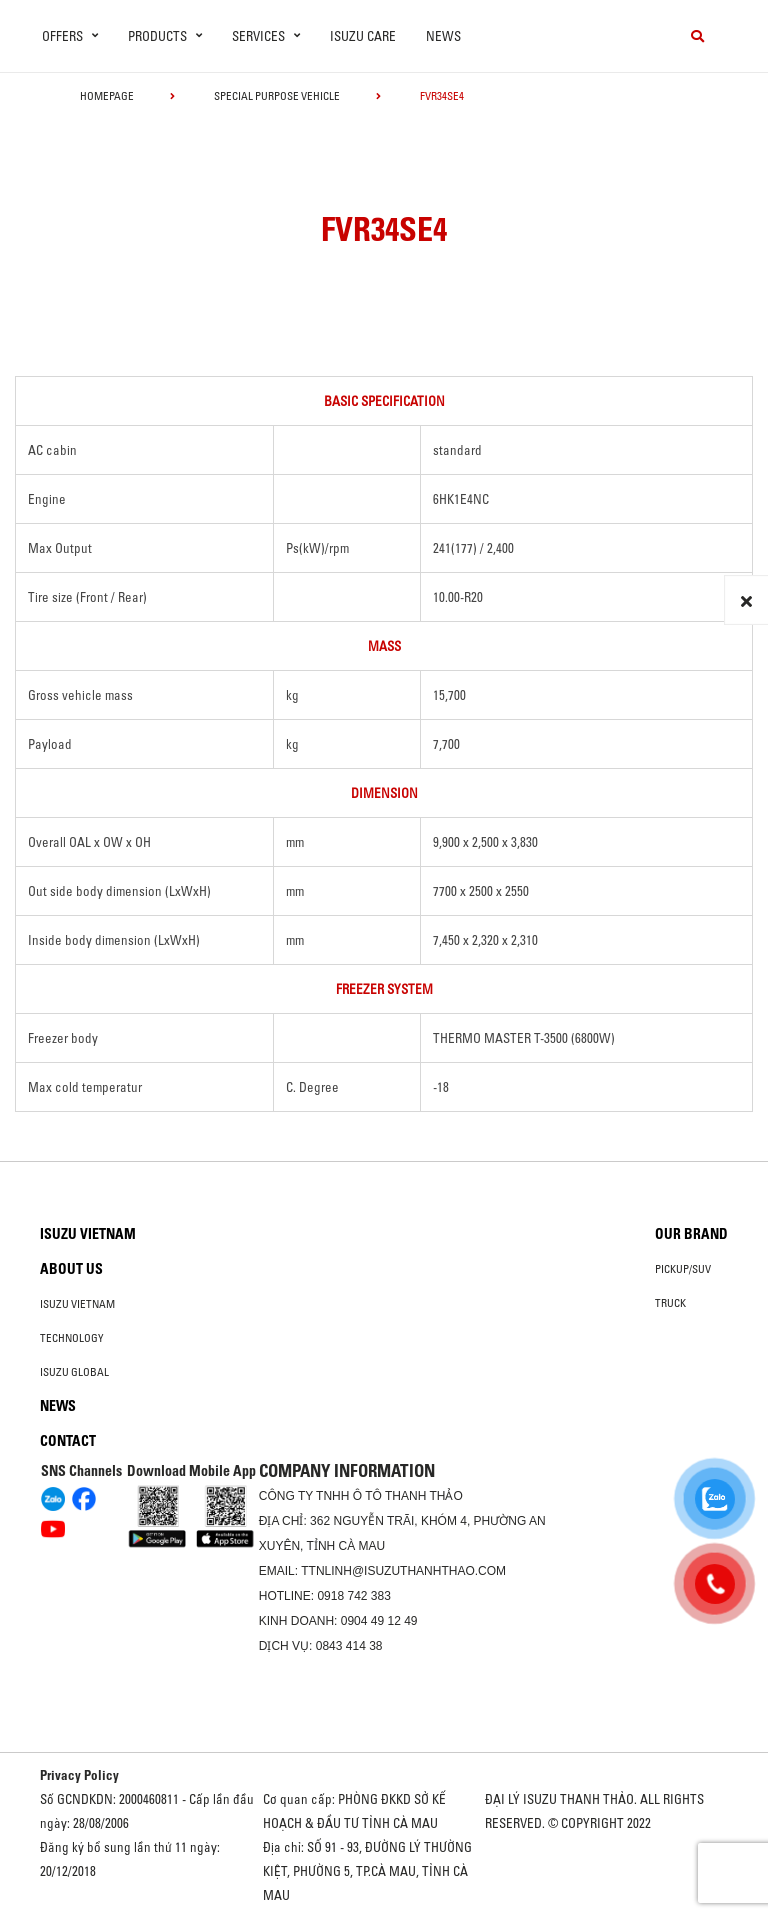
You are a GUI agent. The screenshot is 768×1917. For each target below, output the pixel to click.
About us (71, 1269)
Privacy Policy (79, 1775)
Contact (68, 1441)
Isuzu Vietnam (88, 1234)
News (443, 36)
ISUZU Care (363, 36)
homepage (107, 96)
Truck (670, 1303)
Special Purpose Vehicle (277, 96)
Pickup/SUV (683, 1269)
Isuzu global (74, 1372)
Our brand (691, 1234)
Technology (72, 1338)
